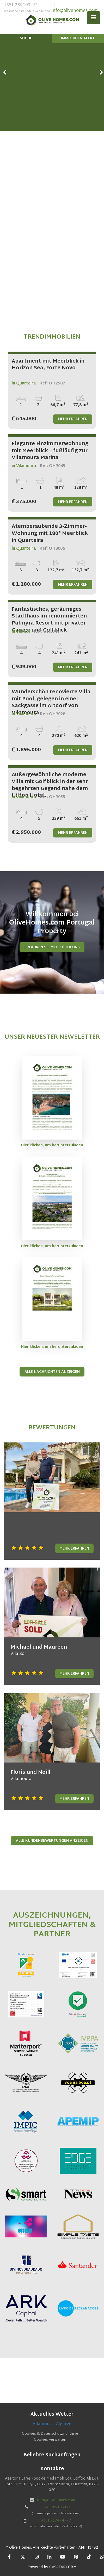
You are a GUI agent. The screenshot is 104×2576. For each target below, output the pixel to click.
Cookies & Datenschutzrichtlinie (50, 2434)
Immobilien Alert (78, 38)
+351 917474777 (56, 2520)
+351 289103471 (28, 8)
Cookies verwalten (50, 2440)
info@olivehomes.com (75, 11)
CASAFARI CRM (63, 2567)
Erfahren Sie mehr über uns (52, 947)
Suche (26, 38)
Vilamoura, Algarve (52, 2424)
